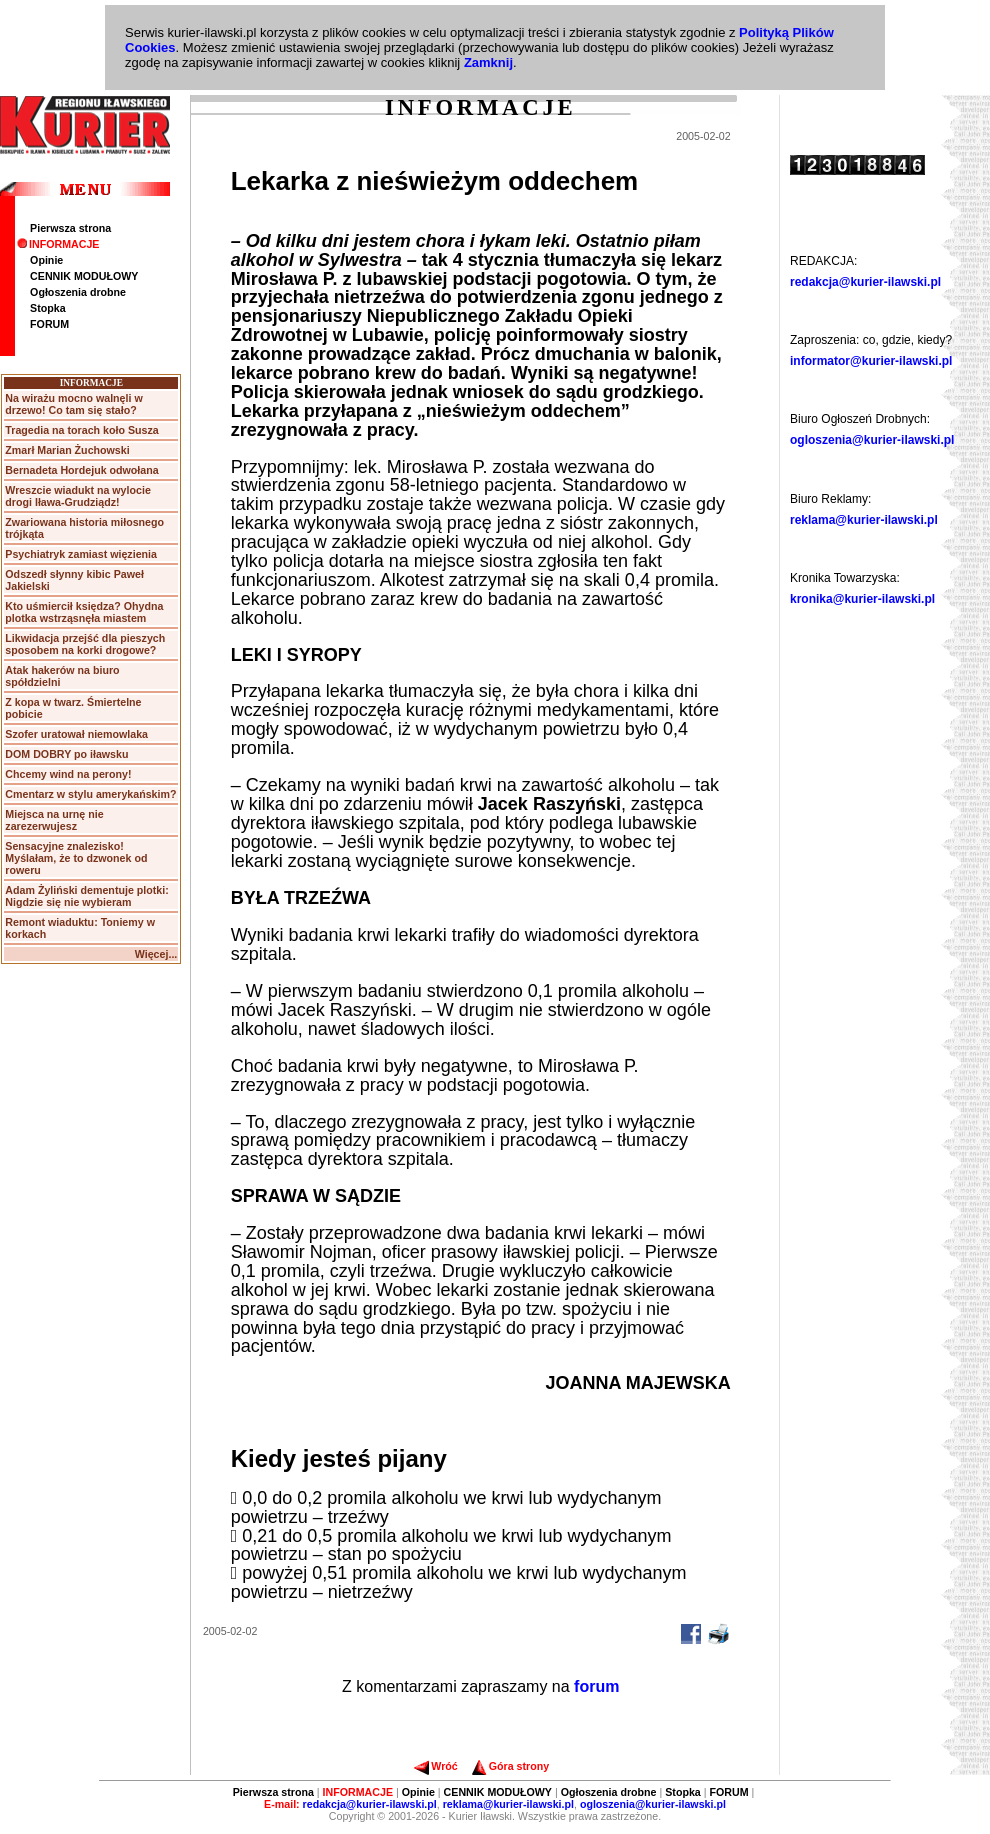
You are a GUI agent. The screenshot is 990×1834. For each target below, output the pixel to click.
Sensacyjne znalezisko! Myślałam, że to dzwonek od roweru (76, 858)
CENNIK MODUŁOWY (84, 276)
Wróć (435, 1766)
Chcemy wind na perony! (68, 774)
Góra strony (510, 1766)
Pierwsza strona (70, 228)
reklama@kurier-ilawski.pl (864, 520)
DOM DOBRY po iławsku (66, 754)
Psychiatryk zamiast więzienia (81, 554)
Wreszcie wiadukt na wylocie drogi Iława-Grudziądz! (78, 496)
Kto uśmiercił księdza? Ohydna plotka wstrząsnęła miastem (84, 612)
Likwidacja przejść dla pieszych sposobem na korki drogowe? (85, 644)
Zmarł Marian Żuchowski (67, 450)
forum (596, 1686)
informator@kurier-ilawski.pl (871, 361)
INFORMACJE (58, 244)
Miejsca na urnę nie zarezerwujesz (54, 820)
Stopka (48, 308)
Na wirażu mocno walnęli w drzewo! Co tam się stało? (73, 404)
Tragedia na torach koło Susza (81, 430)
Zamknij (488, 62)
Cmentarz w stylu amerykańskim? (90, 794)
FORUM (49, 324)
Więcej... (156, 954)
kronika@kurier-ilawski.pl (862, 599)
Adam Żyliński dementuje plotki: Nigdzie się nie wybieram (86, 896)
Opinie (46, 260)
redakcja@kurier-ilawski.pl (865, 282)
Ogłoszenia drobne (78, 292)
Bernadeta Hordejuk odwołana (81, 470)
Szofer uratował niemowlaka (76, 734)
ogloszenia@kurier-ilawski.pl (872, 440)
